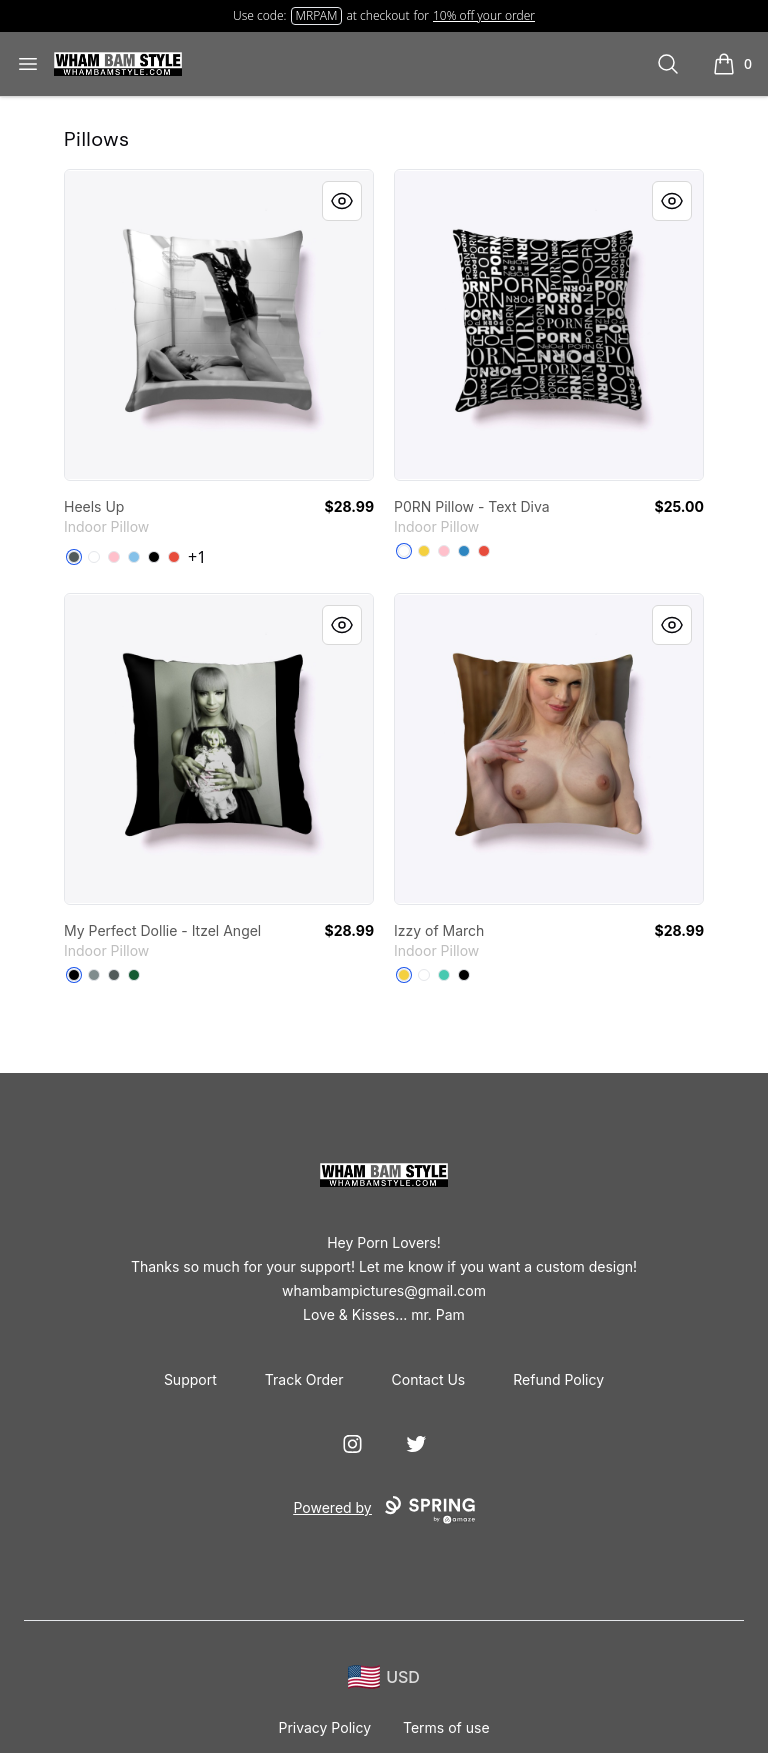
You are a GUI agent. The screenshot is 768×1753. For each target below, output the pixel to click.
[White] (94, 557)
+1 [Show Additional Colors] (197, 557)
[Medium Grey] (94, 975)
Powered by (383, 1510)
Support (190, 1379)
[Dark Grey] (74, 557)
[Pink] (114, 557)
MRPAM (317, 15)
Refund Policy (558, 1379)
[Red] (174, 557)
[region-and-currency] (384, 1677)
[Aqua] (444, 975)
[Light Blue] (134, 557)
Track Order (304, 1379)
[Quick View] (342, 201)
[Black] (154, 557)
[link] (219, 325)
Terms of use (446, 1727)
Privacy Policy (324, 1727)
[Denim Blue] (464, 551)
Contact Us (429, 1379)
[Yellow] (424, 551)
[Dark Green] (134, 975)
